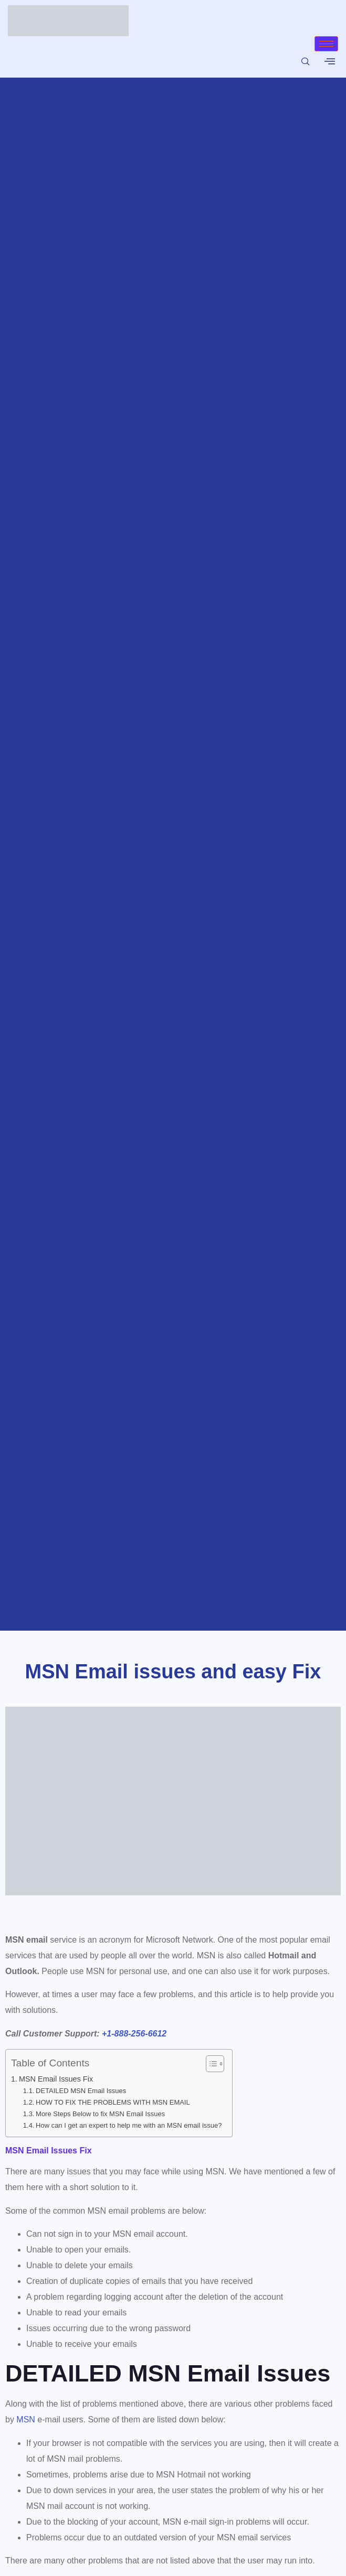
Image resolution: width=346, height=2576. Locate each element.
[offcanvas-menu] (329, 61)
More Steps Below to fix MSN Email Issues (100, 2114)
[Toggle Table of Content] (210, 2064)
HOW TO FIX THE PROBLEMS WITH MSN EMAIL (113, 2102)
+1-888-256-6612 (134, 2033)
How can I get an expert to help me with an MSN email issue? (129, 2125)
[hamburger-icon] (326, 43)
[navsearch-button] (305, 62)
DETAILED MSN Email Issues (81, 2091)
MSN (25, 2419)
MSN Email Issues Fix (56, 2079)
